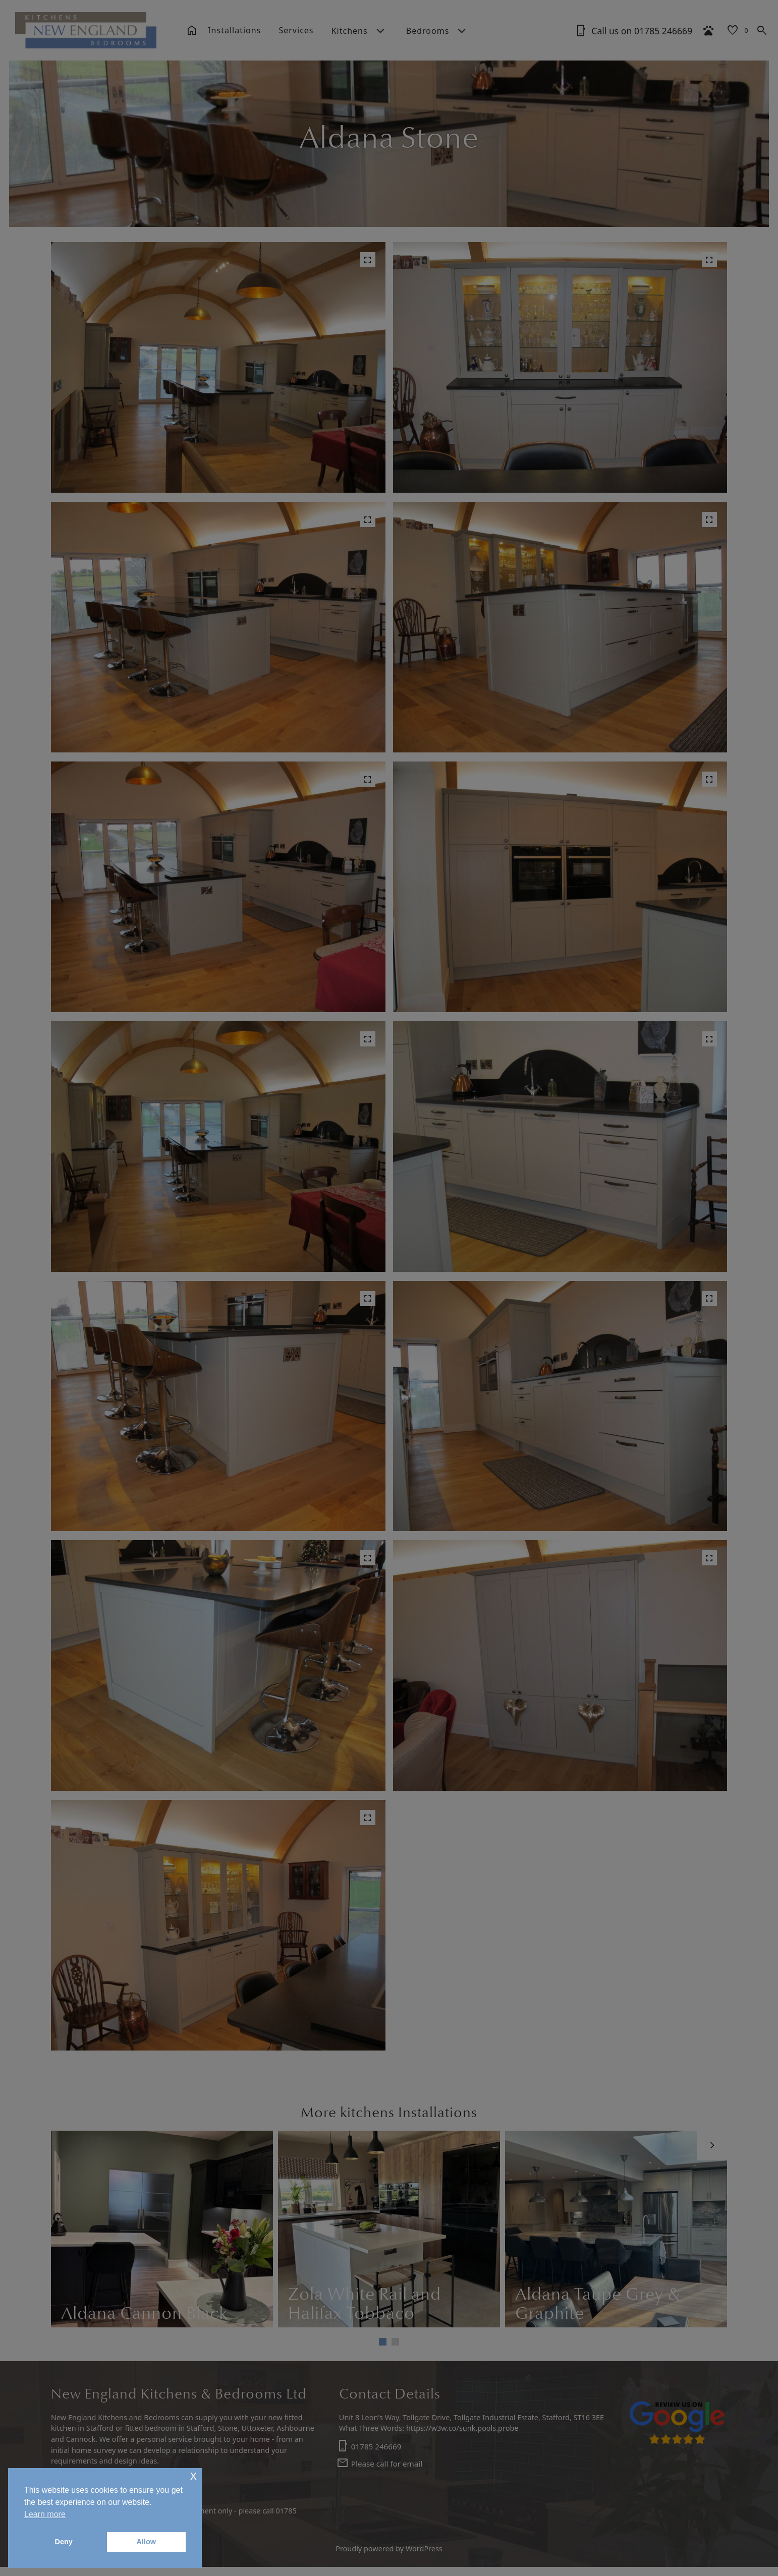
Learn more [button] (45, 2514)
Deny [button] (64, 2542)
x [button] (193, 2475)
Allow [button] (146, 2542)
